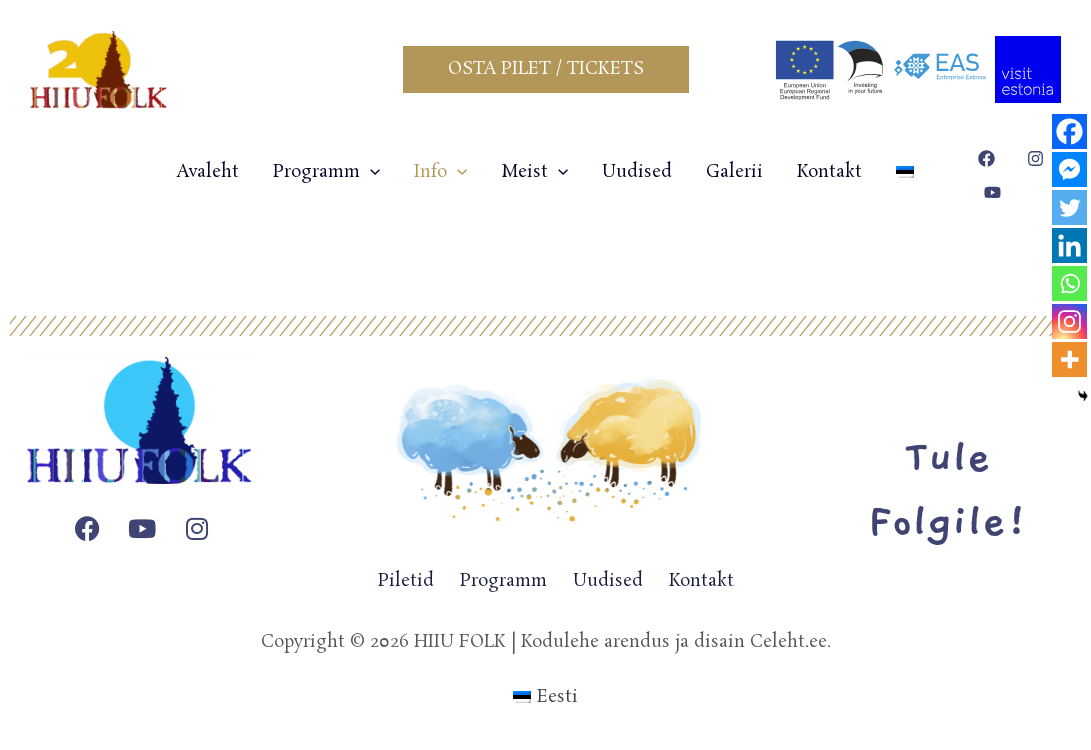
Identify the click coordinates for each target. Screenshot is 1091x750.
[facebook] (989, 158)
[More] (1069, 359)
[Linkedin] (1069, 245)
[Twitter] (1069, 207)
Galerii (734, 172)
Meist (534, 172)
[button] (546, 69)
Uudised (637, 172)
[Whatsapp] (1069, 283)
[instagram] (1038, 158)
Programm (326, 172)
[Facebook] (1069, 131)
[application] (370, 172)
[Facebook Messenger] (1069, 169)
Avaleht (208, 172)
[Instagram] (1069, 321)
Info (440, 172)
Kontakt (829, 172)
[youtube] (995, 192)
